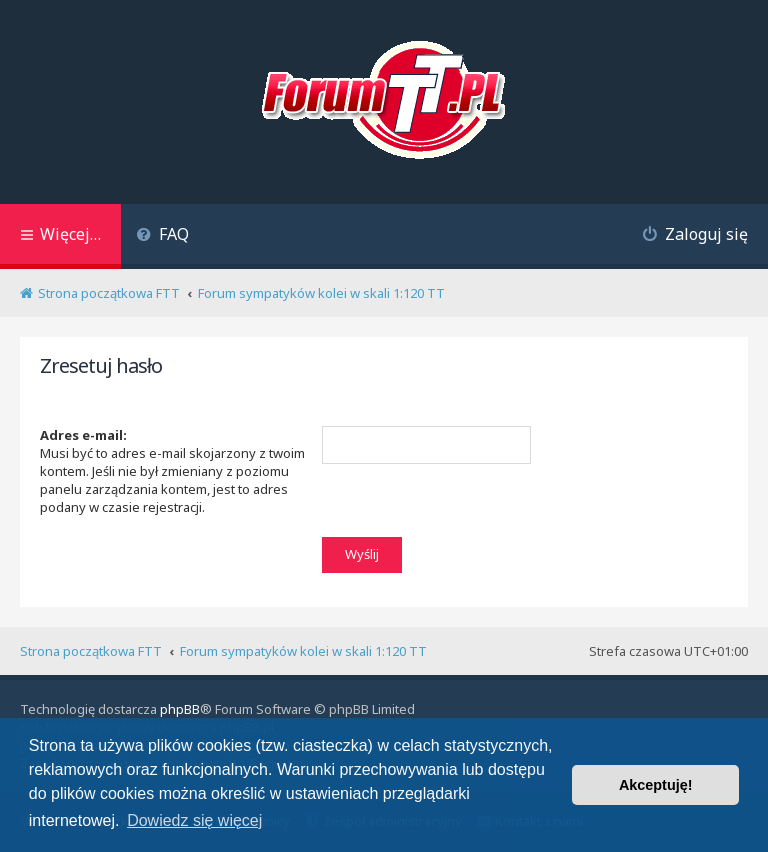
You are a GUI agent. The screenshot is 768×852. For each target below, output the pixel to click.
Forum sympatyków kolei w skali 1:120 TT (303, 651)
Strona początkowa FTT (91, 651)
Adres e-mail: (83, 435)
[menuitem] (162, 236)
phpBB (180, 709)
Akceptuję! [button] (656, 785)
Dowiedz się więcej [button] (194, 820)
